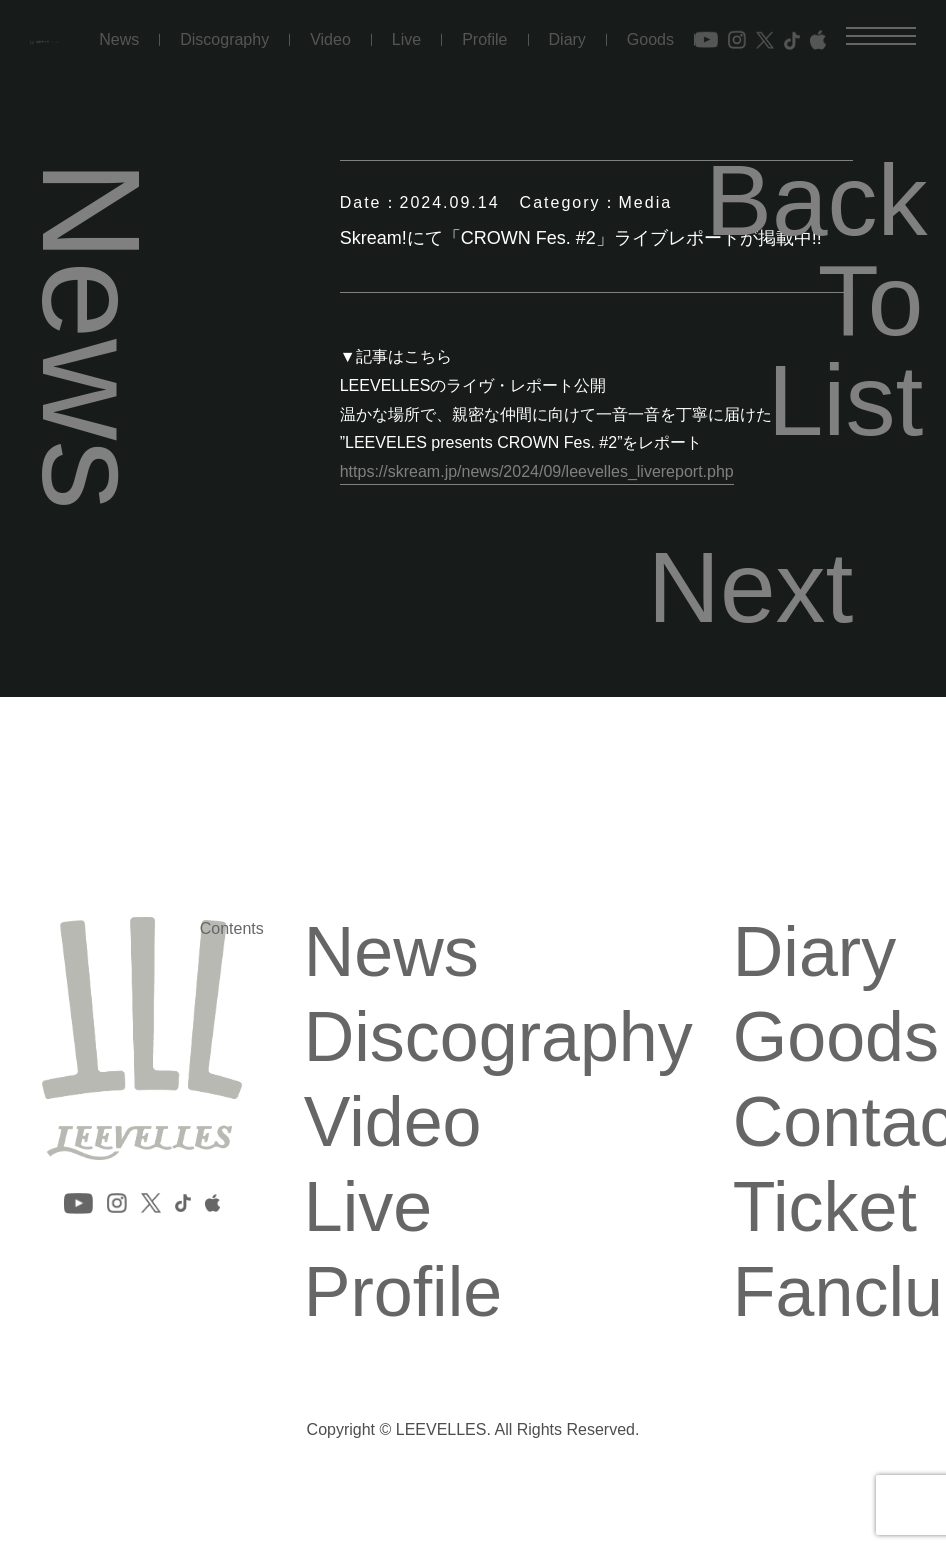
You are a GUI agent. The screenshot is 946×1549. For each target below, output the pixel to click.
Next (751, 587)
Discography (224, 27)
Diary (567, 27)
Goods (650, 27)
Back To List (814, 300)
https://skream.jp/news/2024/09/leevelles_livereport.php (537, 471)
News (119, 27)
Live (406, 27)
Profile (484, 27)
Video (330, 27)
